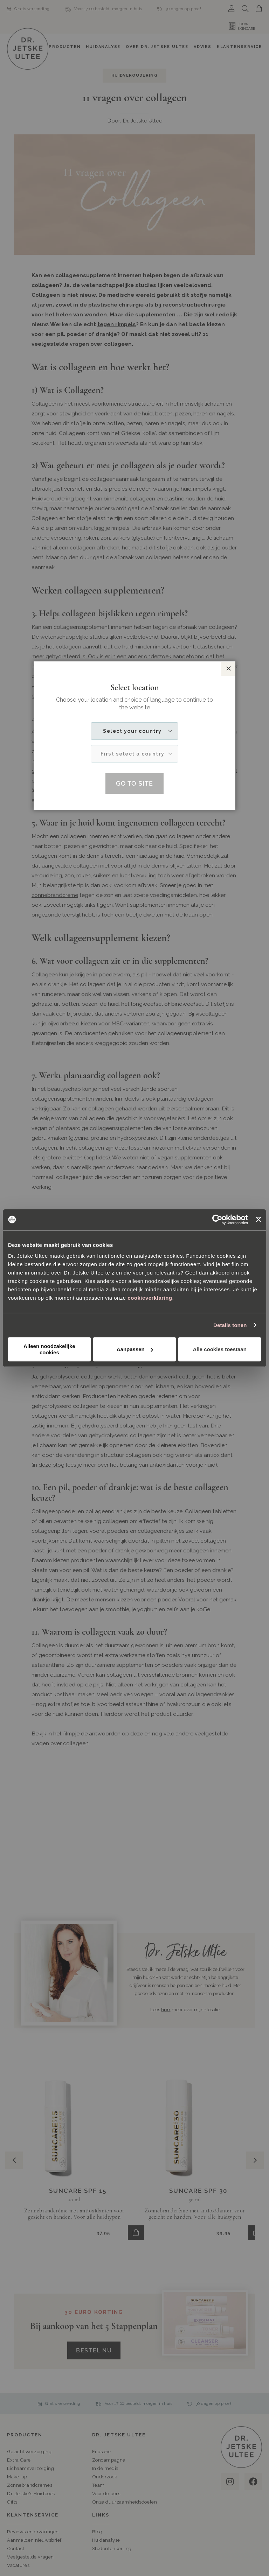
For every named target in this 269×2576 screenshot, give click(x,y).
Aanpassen (135, 1349)
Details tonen (230, 1325)
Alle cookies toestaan (219, 1349)
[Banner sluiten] (258, 1219)
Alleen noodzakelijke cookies (49, 1349)
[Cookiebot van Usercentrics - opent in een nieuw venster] (217, 1219)
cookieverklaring (149, 1298)
